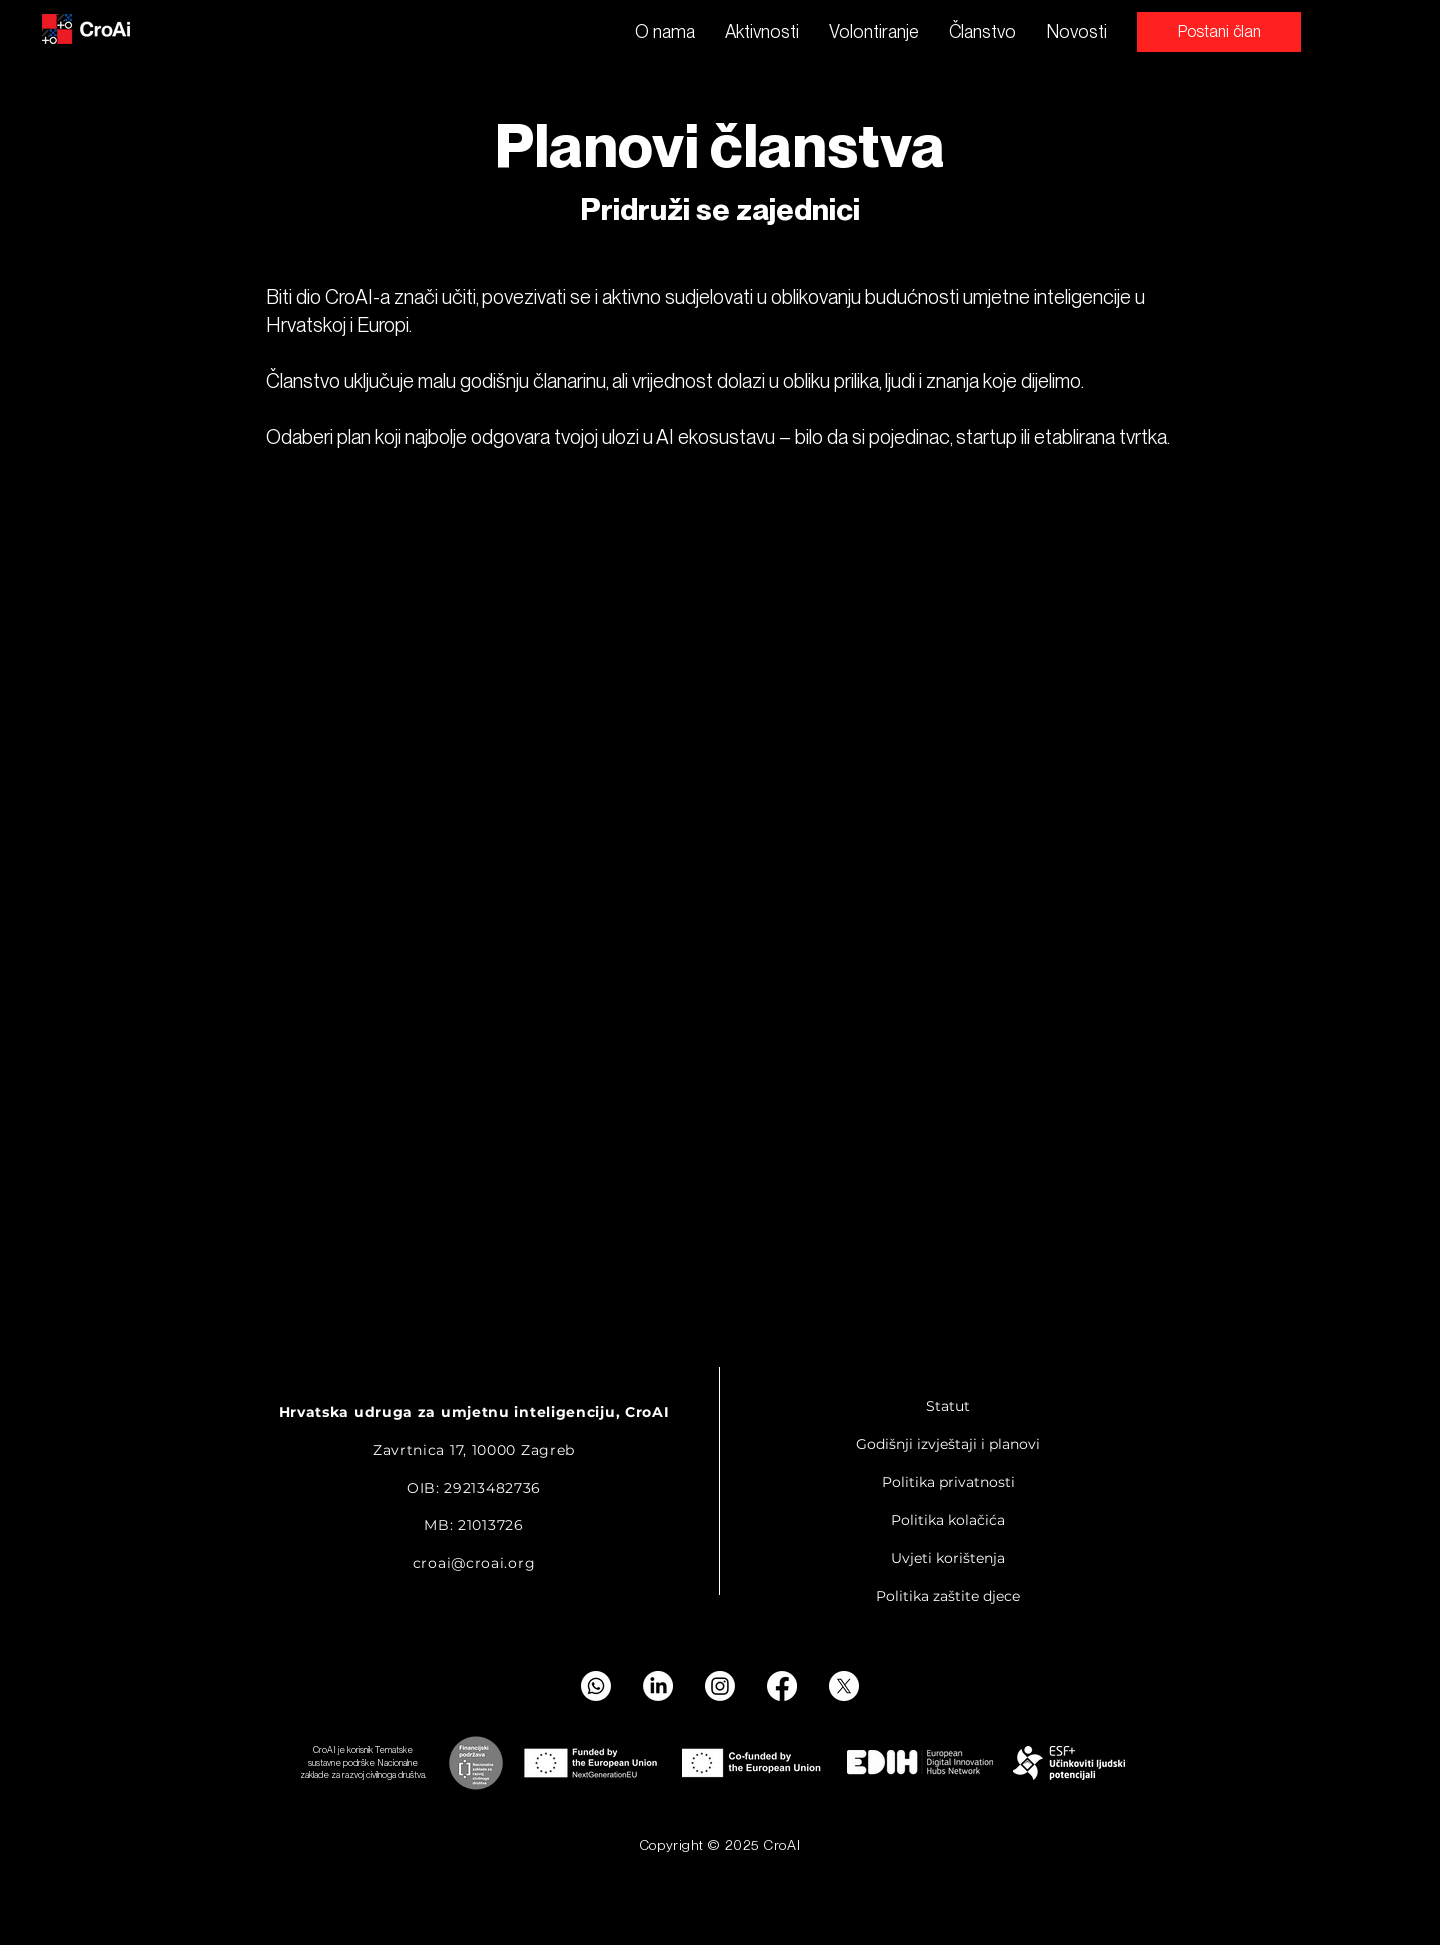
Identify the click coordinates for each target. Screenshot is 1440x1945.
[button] (762, 32)
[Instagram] (720, 1686)
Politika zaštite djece (948, 1596)
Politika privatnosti (948, 1482)
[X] (844, 1686)
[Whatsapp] (596, 1686)
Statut (948, 1406)
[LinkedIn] (658, 1686)
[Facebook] (782, 1686)
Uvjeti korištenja (948, 1558)
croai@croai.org (474, 1563)
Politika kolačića (948, 1520)
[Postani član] (1219, 32)
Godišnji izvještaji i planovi (948, 1444)
